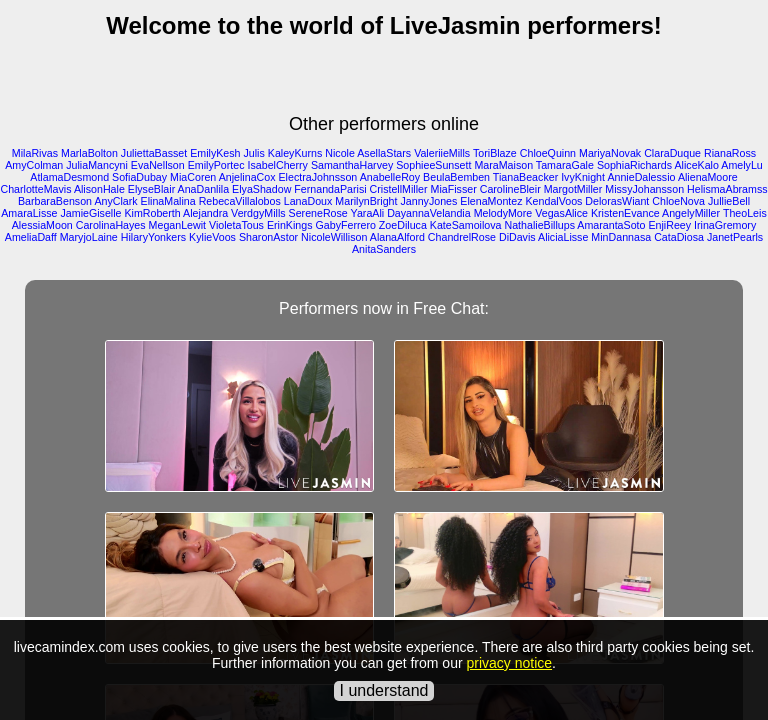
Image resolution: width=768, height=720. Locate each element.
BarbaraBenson (55, 201)
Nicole (340, 153)
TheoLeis (745, 213)
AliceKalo (696, 165)
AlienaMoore (708, 177)
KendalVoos (554, 201)
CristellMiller (399, 189)
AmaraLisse (29, 213)
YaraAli (368, 213)
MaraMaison (503, 165)
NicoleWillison (334, 237)
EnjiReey (669, 225)
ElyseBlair (151, 189)
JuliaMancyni (97, 165)
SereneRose (318, 213)
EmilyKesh (215, 153)
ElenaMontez (491, 201)
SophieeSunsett (433, 165)
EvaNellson (158, 165)
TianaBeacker (525, 177)
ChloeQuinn (548, 153)
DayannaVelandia (429, 213)
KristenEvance (625, 213)
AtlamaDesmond (69, 177)
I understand (384, 690)
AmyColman (34, 165)
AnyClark (115, 201)
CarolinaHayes (111, 225)
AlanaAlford (397, 237)
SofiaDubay (139, 177)
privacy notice (509, 663)
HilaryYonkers (153, 237)
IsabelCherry (278, 165)
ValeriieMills (442, 153)
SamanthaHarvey (352, 165)
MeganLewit (177, 225)
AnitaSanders (384, 249)
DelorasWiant (617, 201)
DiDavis (517, 237)
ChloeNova (678, 201)
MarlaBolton (89, 153)
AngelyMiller (691, 213)
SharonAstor (268, 237)
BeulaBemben (456, 177)
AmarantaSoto (611, 225)
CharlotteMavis (35, 189)
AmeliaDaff (31, 237)
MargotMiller (573, 189)
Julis (253, 153)
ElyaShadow (261, 189)
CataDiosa (679, 237)
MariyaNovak (610, 153)
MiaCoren (193, 177)
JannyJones (428, 201)
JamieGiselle (91, 213)
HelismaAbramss (727, 189)
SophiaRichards (634, 165)
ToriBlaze (495, 153)
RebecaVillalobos (240, 201)
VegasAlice (561, 213)
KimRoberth (152, 213)
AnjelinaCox (247, 177)
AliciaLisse (563, 237)
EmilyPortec (216, 165)
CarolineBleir (510, 189)
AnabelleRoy (390, 177)
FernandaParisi (330, 189)
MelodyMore (503, 213)
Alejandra (205, 213)
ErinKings (290, 225)
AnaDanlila (204, 189)
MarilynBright (366, 201)
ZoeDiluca (403, 225)
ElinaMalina (168, 201)
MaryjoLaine (89, 237)
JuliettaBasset (154, 153)
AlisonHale (99, 189)
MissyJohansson (644, 189)
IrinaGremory (725, 225)
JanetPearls (735, 237)
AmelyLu (741, 165)
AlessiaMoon (42, 225)
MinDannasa (621, 237)
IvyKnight (583, 177)
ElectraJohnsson (318, 177)
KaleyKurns (295, 153)
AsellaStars (384, 153)
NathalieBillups (539, 225)
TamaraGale (565, 165)
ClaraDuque (672, 153)
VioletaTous (236, 225)
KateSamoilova (466, 225)
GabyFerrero (345, 225)
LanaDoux (308, 201)
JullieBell (729, 201)
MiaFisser (454, 189)
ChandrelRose (462, 237)
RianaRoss (730, 153)
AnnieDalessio (641, 177)
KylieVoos (212, 237)
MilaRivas (35, 153)
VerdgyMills (258, 213)
